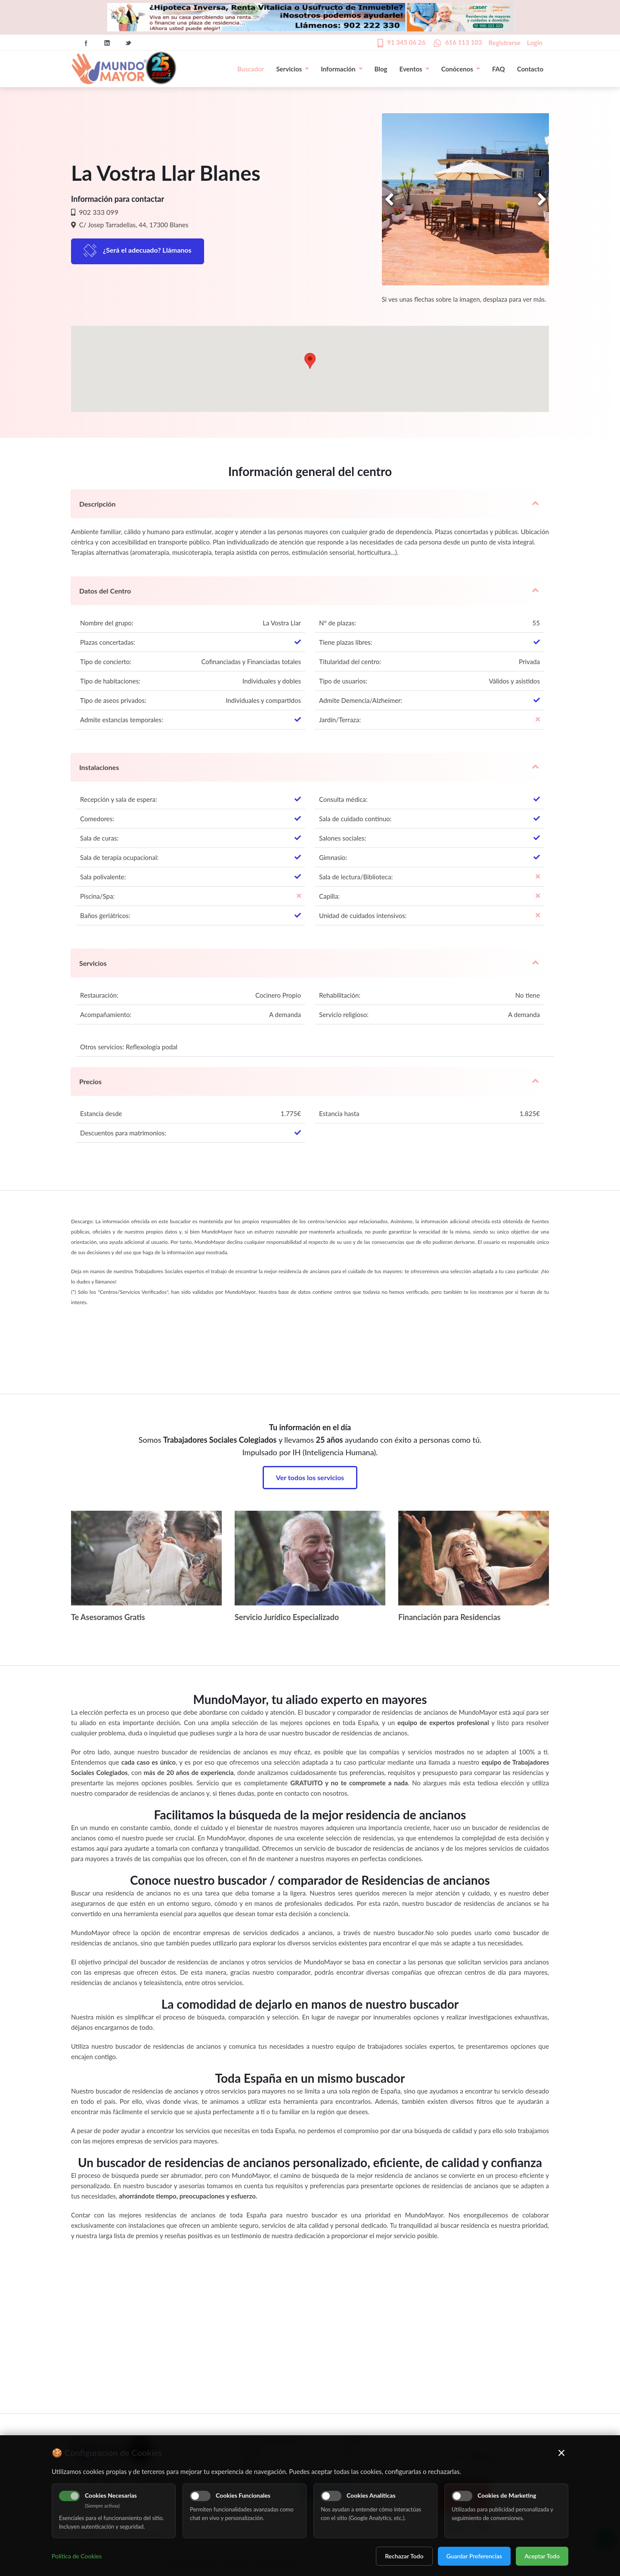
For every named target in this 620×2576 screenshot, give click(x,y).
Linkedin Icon (107, 43)
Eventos (414, 69)
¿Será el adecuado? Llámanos (147, 250)
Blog (381, 69)
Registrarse (505, 42)
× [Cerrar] (562, 2452)
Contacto (530, 69)
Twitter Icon (128, 43)
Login (534, 42)
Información (341, 69)
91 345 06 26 (406, 42)
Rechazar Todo (404, 2556)
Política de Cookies (77, 2556)
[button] (310, 361)
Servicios (292, 69)
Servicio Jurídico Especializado (287, 1617)
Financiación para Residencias (449, 1617)
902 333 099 (97, 212)
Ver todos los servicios (310, 1477)
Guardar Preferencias (474, 2556)
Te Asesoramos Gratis (108, 1617)
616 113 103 (463, 42)
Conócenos (460, 69)
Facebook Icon (86, 43)
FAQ (498, 69)
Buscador (250, 69)
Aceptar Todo (542, 2556)
